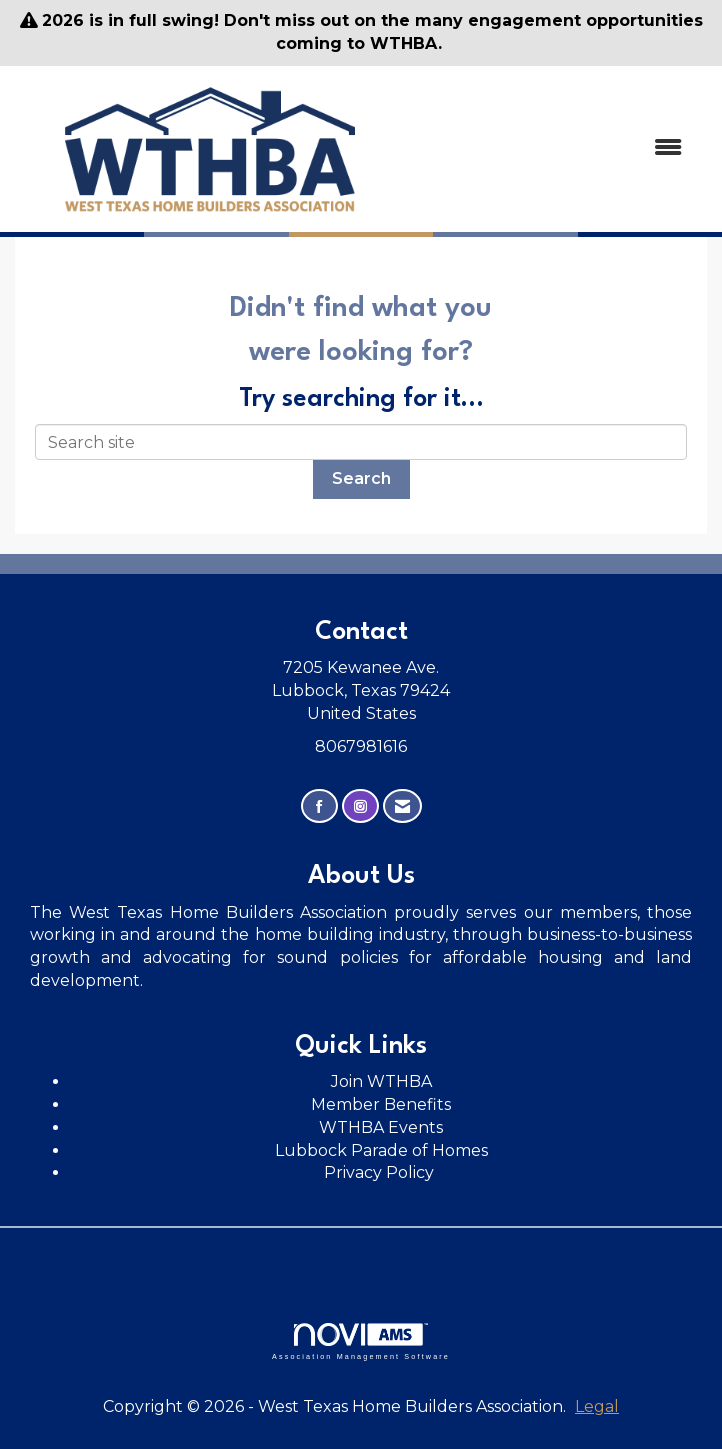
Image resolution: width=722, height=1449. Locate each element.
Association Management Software (361, 1341)
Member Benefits (381, 1104)
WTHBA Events (381, 1127)
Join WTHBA (381, 1081)
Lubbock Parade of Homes (381, 1150)
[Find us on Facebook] (319, 806)
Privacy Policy (381, 1172)
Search (361, 478)
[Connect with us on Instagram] (360, 806)
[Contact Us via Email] (402, 806)
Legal (597, 1406)
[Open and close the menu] (553, 148)
